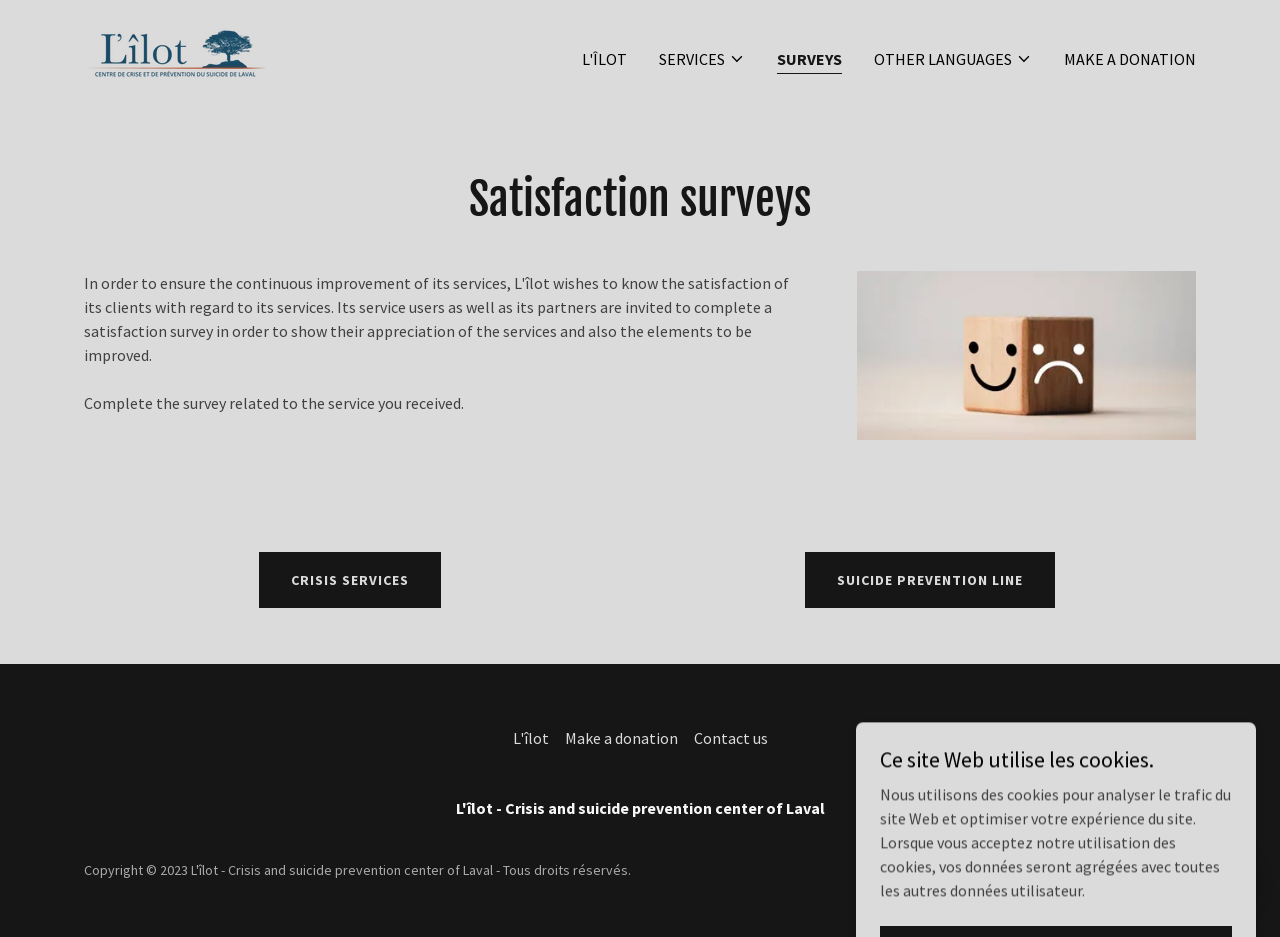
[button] (702, 59)
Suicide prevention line (930, 580)
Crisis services (350, 580)
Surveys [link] (809, 59)
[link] (176, 54)
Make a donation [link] (1130, 59)
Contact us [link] (731, 738)
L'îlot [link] (604, 59)
